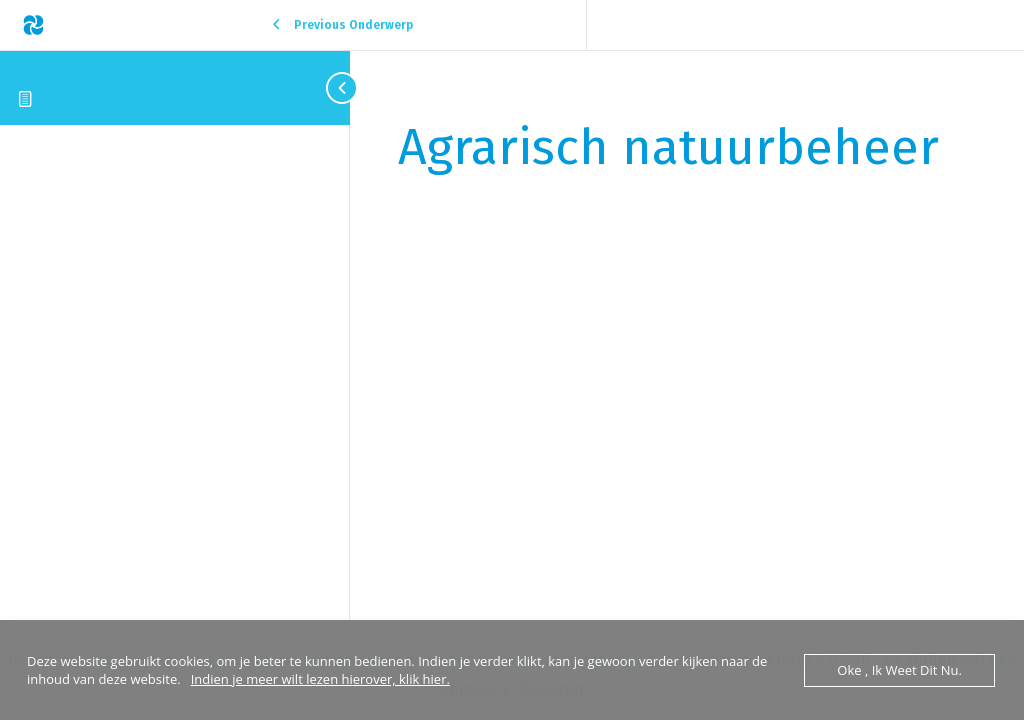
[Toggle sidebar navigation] (330, 87)
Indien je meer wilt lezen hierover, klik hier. (320, 679)
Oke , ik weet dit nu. (899, 670)
